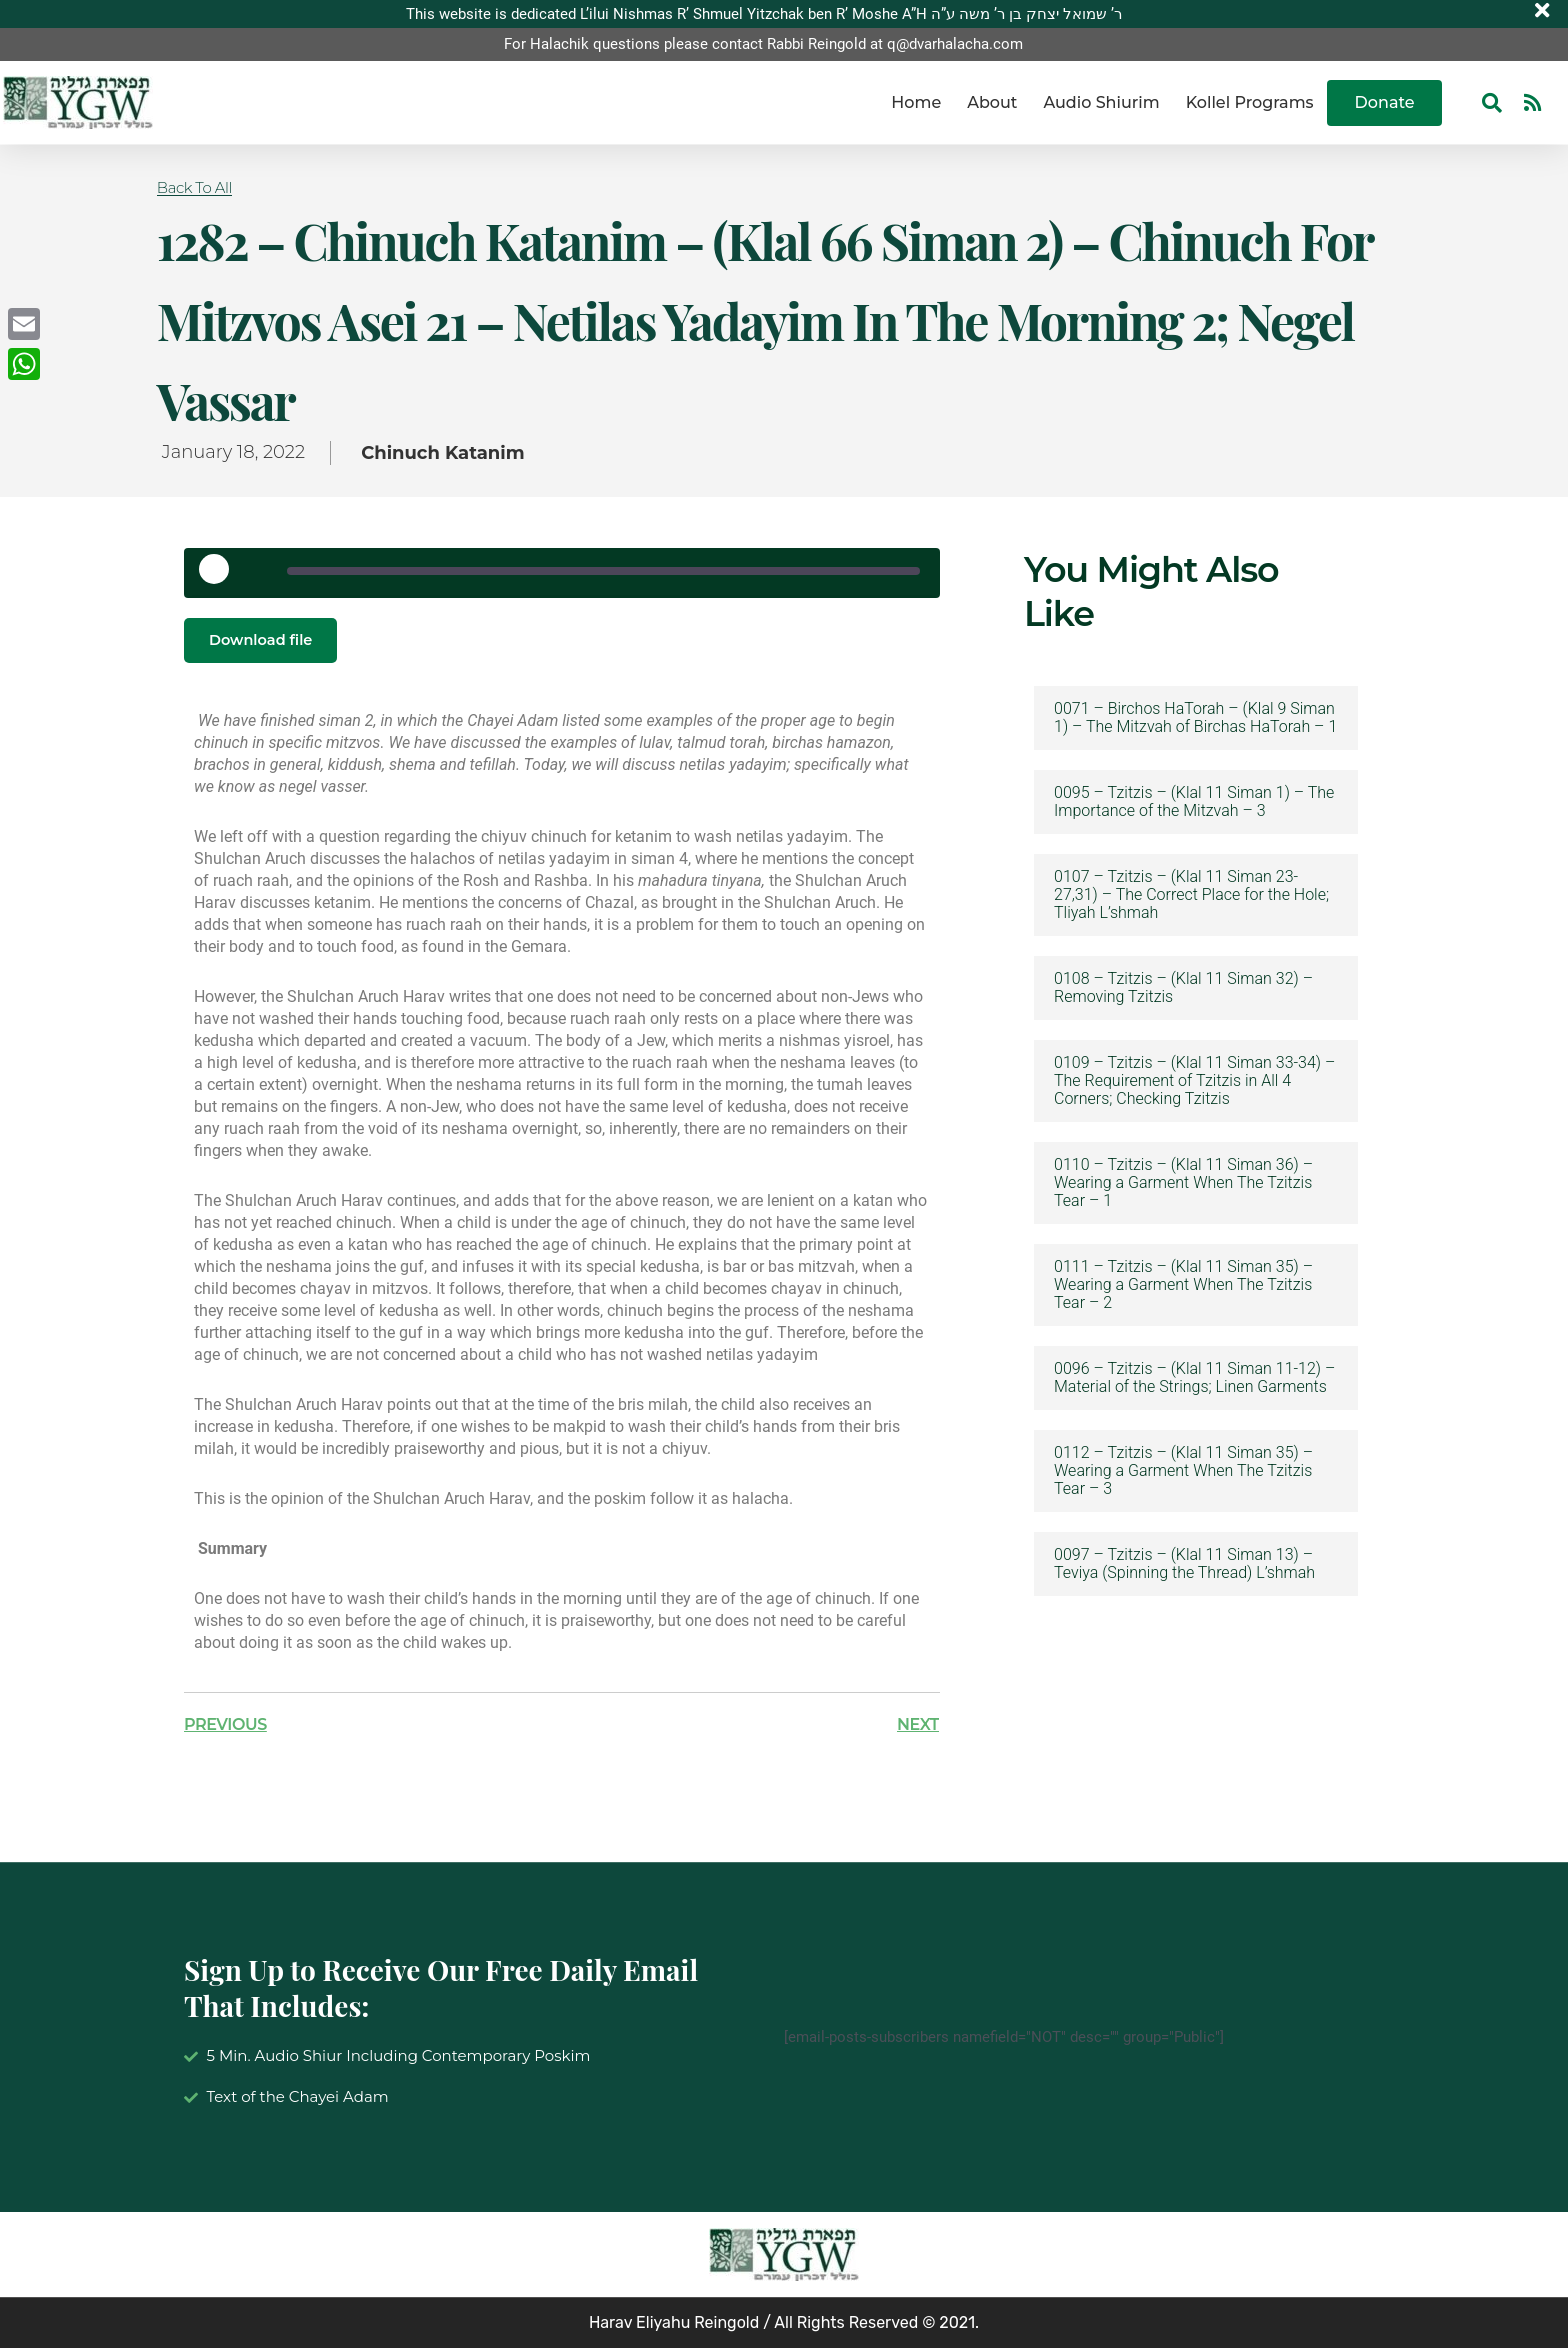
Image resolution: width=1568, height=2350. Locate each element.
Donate (1385, 102)
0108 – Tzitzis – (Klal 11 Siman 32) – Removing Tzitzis (1183, 988)
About (992, 102)
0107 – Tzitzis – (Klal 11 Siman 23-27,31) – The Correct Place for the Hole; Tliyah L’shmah (1191, 895)
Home (916, 102)
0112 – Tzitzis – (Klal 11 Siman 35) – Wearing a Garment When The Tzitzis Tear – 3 (1183, 1471)
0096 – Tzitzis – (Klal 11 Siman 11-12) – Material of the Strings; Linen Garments (1194, 1378)
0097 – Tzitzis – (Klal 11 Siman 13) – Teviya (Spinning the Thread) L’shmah (1184, 1564)
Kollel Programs (1250, 102)
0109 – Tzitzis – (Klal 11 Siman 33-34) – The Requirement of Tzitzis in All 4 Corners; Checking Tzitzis (1194, 1081)
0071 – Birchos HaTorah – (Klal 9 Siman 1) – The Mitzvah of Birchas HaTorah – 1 (1195, 718)
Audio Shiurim (1101, 102)
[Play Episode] (221, 576)
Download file (266, 640)
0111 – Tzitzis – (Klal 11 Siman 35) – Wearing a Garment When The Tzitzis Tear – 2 (1183, 1285)
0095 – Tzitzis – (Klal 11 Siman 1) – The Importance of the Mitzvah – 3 (1194, 802)
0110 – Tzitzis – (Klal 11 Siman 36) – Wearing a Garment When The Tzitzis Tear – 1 (1183, 1183)
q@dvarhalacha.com (955, 45)
